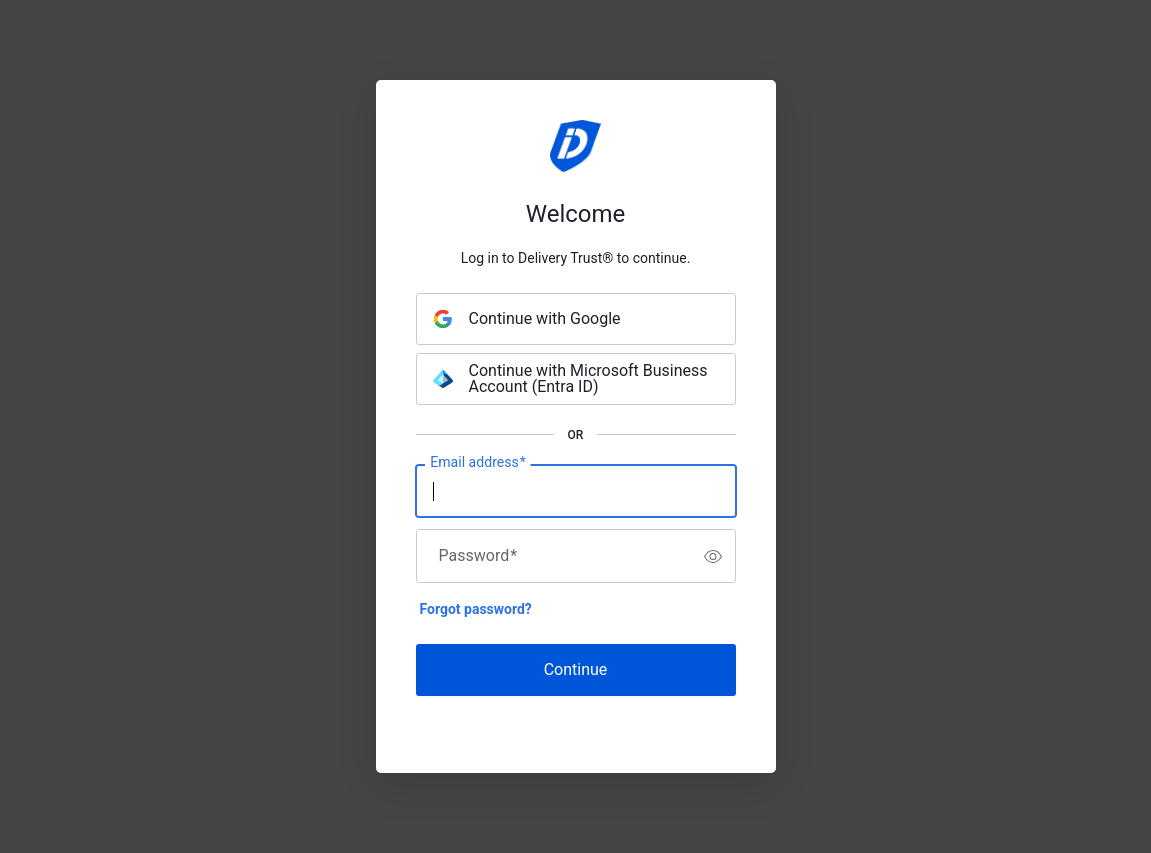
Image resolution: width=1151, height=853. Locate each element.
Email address (477, 463)
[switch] (713, 556)
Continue (576, 669)
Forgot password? (476, 609)
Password (478, 556)
